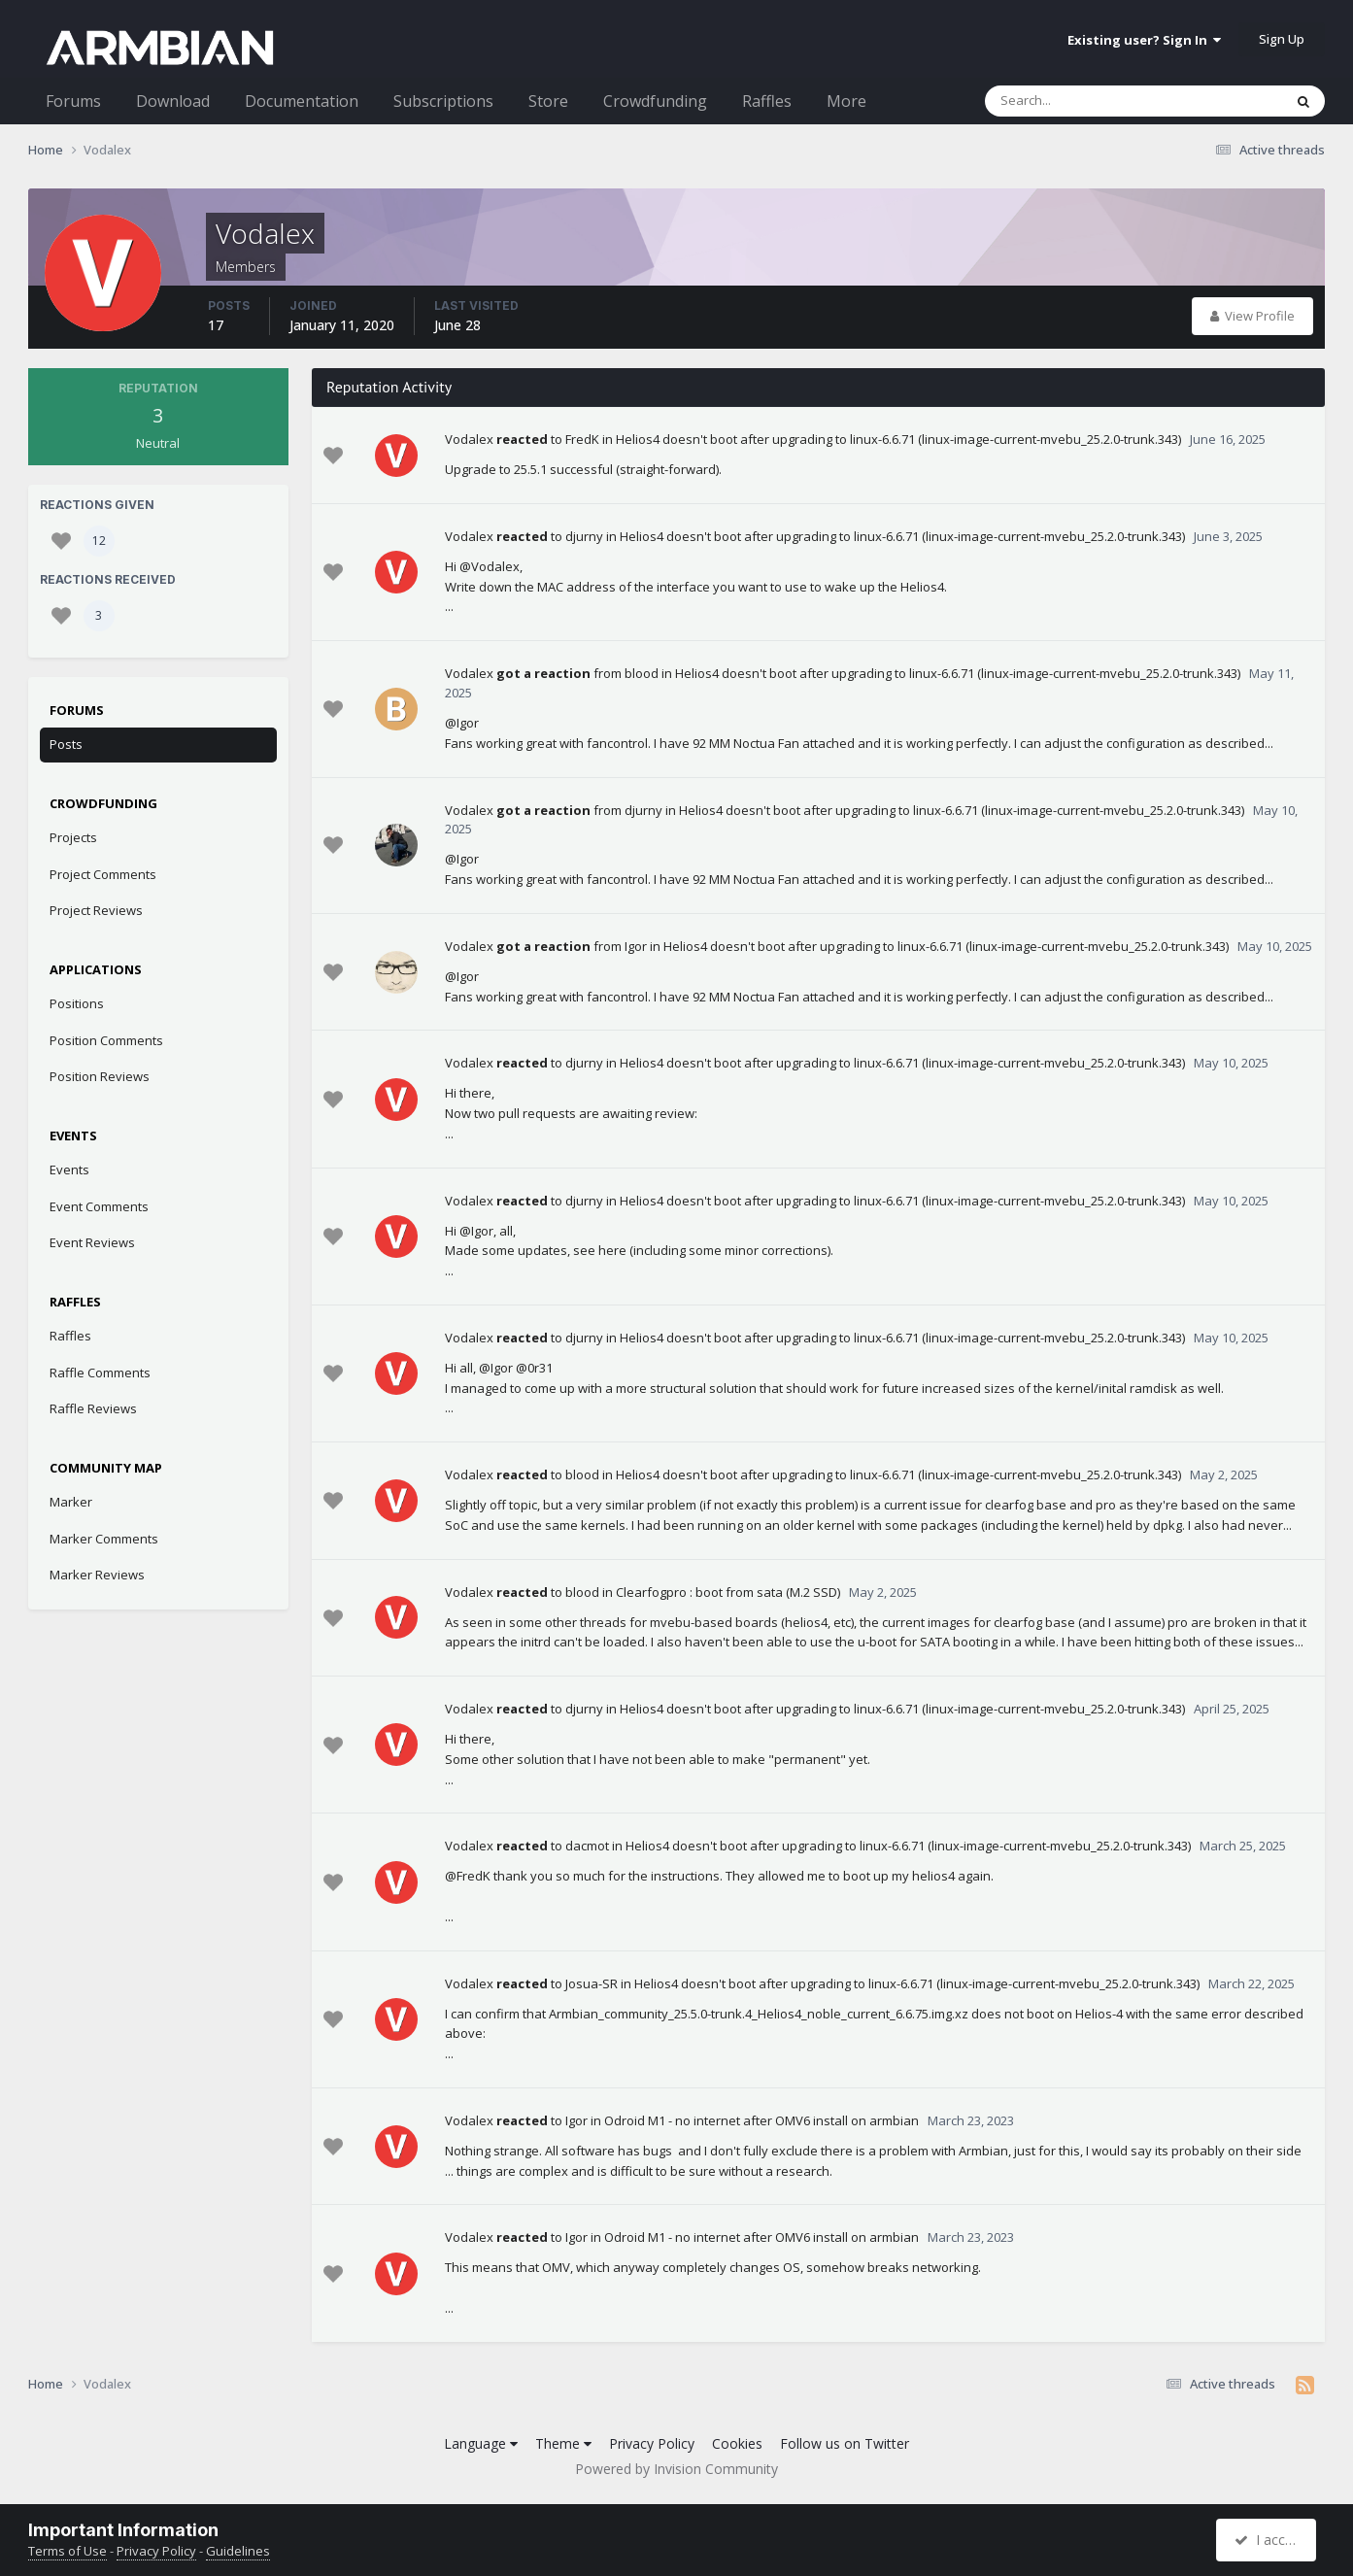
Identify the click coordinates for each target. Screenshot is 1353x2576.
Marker (71, 1501)
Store (548, 101)
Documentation (301, 101)
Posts (66, 744)
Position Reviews (100, 1076)
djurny (584, 536)
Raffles (767, 101)
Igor (636, 946)
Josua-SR (591, 1983)
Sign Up (1281, 39)
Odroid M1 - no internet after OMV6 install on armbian (761, 2120)
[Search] (1083, 101)
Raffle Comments (100, 1372)
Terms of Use (67, 2550)
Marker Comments (104, 1538)
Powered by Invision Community (676, 2468)
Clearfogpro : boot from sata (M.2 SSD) (728, 1592)
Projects (73, 837)
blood (642, 673)
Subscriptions (443, 101)
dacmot (587, 1845)
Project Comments (103, 874)
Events (69, 1169)
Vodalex (469, 439)
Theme (563, 2443)
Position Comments (106, 1040)
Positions (77, 1003)
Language (481, 2443)
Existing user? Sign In (1144, 40)
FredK (582, 439)
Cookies (737, 2443)
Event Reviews (92, 1242)
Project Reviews (96, 910)
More (846, 101)
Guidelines (238, 2550)
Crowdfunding (655, 101)
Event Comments (99, 1206)
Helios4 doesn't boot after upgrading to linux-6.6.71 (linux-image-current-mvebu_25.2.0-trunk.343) (898, 439)
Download (173, 101)
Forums (73, 101)
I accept (1269, 2539)
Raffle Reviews (93, 1408)
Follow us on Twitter (844, 2443)
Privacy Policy (651, 2443)
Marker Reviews (97, 1574)
